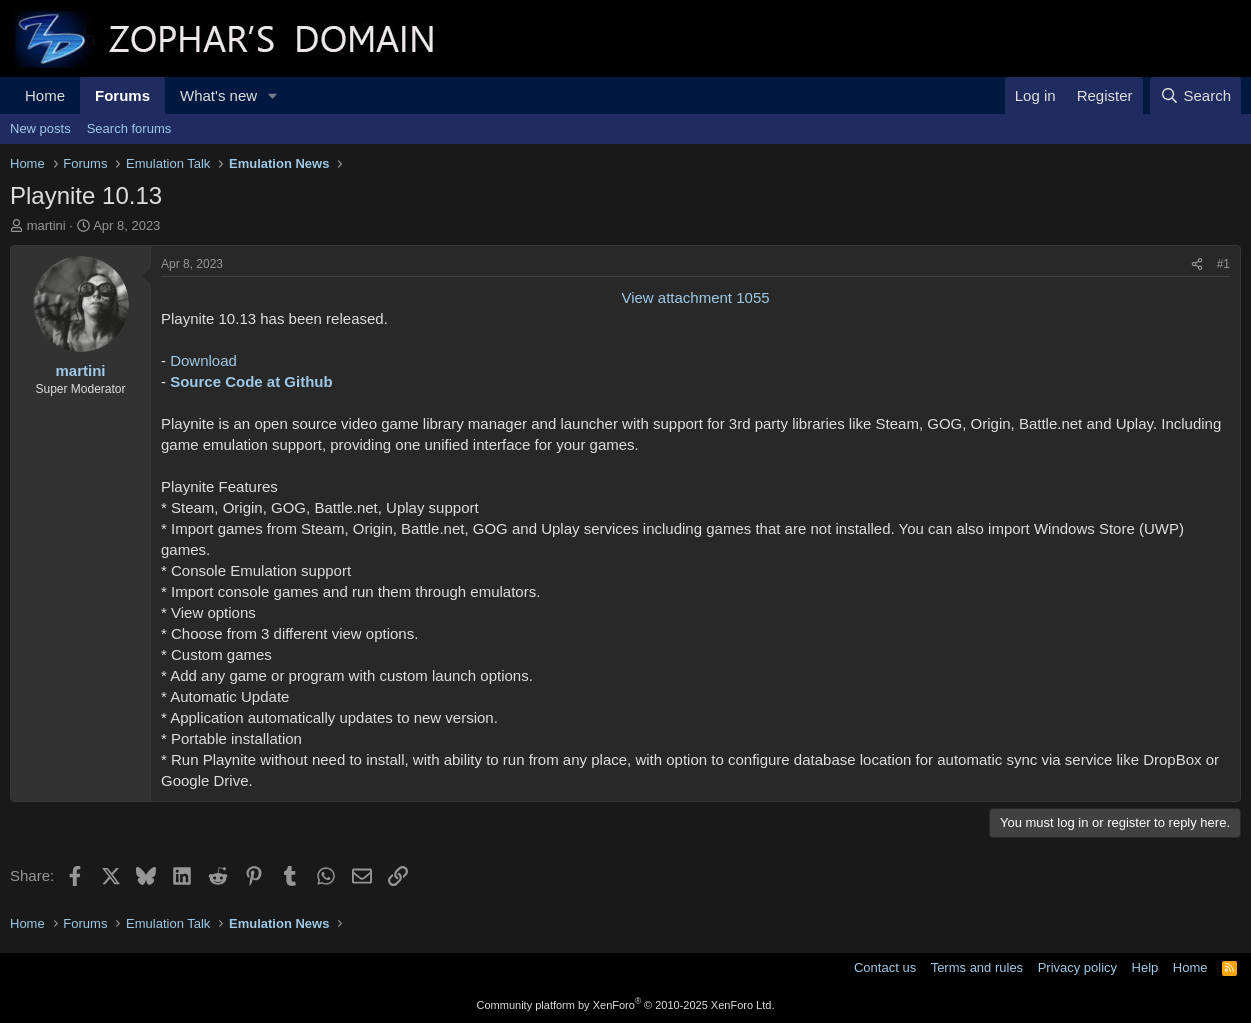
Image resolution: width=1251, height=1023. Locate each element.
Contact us (885, 967)
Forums (122, 95)
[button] (273, 95)
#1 (1223, 264)
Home (45, 95)
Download (203, 360)
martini (46, 225)
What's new (218, 95)
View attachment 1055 (695, 297)
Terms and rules (977, 967)
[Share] (1197, 264)
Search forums (129, 128)
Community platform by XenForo (626, 1005)
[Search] (1195, 95)
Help (1145, 967)
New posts (40, 128)
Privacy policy (1077, 967)
